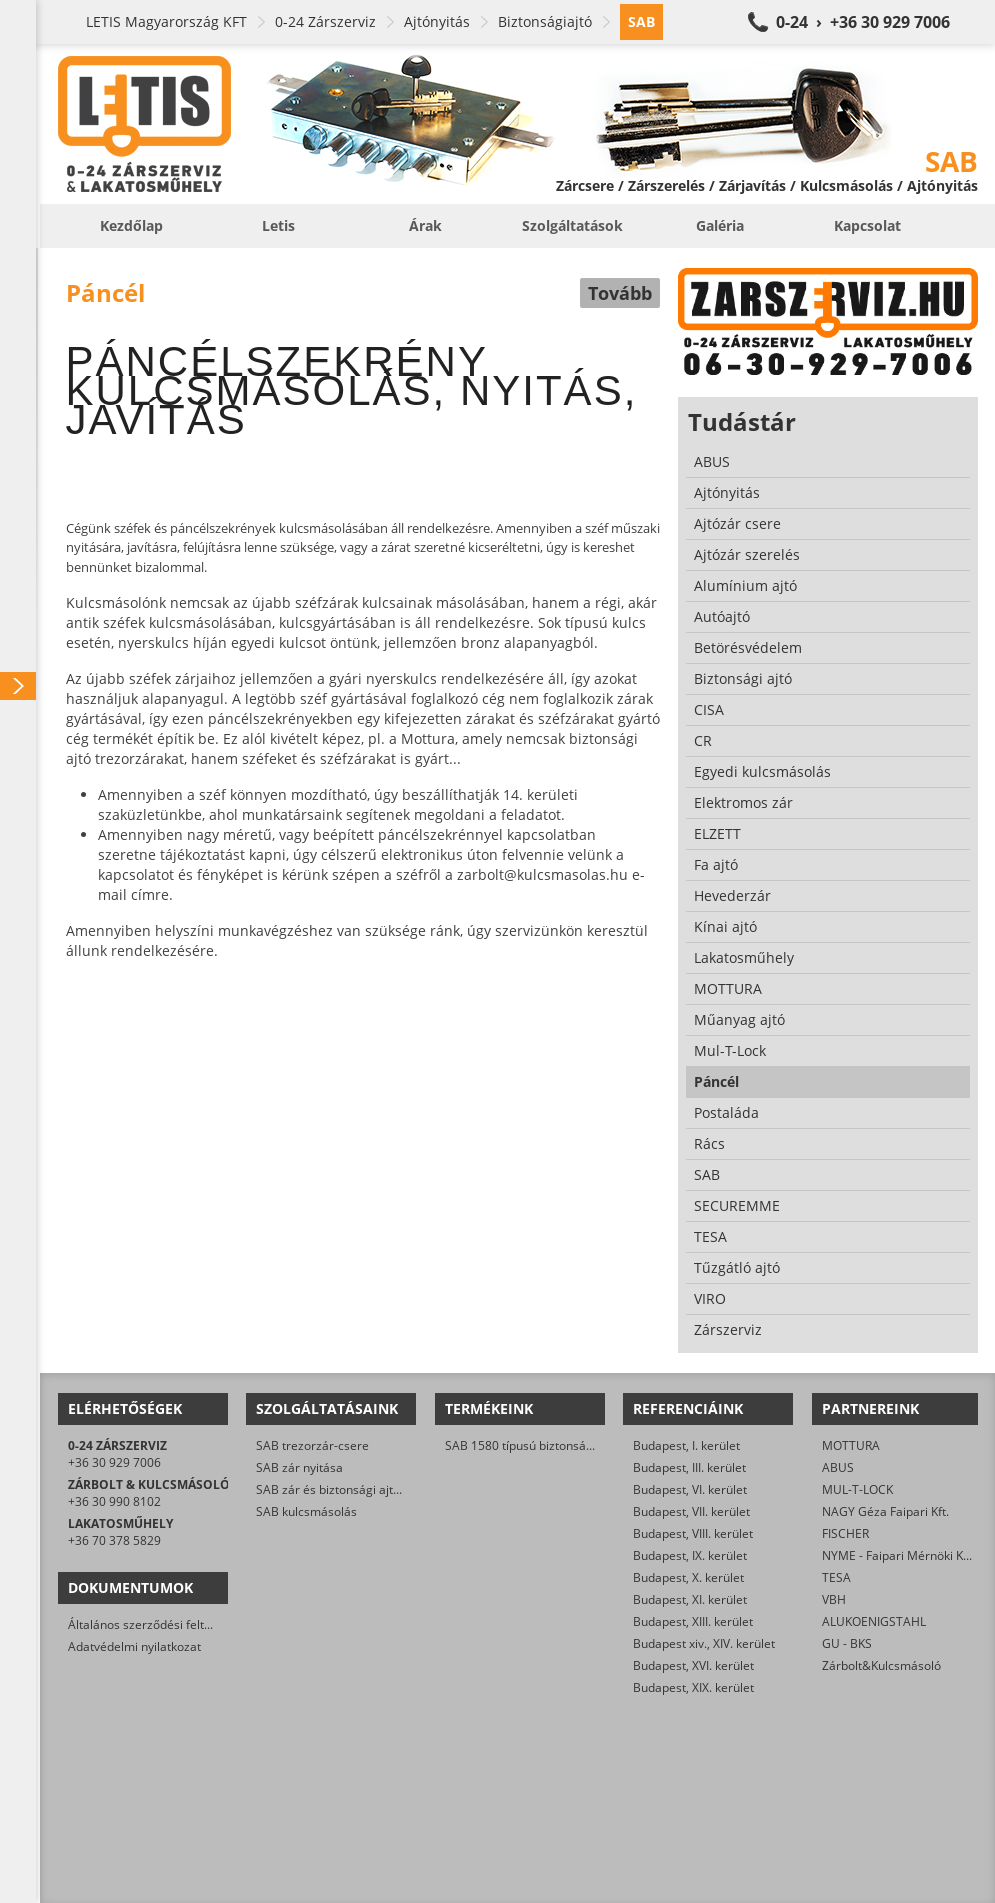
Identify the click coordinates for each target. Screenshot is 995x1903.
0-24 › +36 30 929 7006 (863, 22)
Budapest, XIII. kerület (693, 1621)
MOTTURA (851, 1445)
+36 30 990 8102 (114, 1501)
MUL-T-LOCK (857, 1489)
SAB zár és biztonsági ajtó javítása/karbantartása (392, 1489)
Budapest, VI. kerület (690, 1489)
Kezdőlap (131, 225)
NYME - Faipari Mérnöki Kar (898, 1555)
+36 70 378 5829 (114, 1540)
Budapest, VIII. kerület (693, 1533)
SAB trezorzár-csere (312, 1445)
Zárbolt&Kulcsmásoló (881, 1665)
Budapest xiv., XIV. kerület (704, 1643)
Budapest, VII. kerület (691, 1511)
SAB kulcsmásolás (306, 1511)
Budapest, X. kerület (688, 1577)
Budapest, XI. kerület (690, 1599)
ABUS (838, 1467)
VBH (834, 1599)
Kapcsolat (867, 225)
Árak (425, 225)
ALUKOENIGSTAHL (874, 1621)
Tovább (620, 293)
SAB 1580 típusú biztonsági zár (531, 1445)
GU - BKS (847, 1643)
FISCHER (845, 1533)
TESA (836, 1577)
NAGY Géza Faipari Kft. (885, 1511)
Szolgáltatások (572, 225)
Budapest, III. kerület (689, 1467)
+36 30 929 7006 (114, 1462)
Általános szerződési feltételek (153, 1624)
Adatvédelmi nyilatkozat (134, 1646)
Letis (278, 225)
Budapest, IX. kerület (690, 1555)
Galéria (720, 225)
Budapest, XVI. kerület (693, 1665)
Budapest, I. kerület (686, 1445)
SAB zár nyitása (299, 1467)
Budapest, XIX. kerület (693, 1687)
